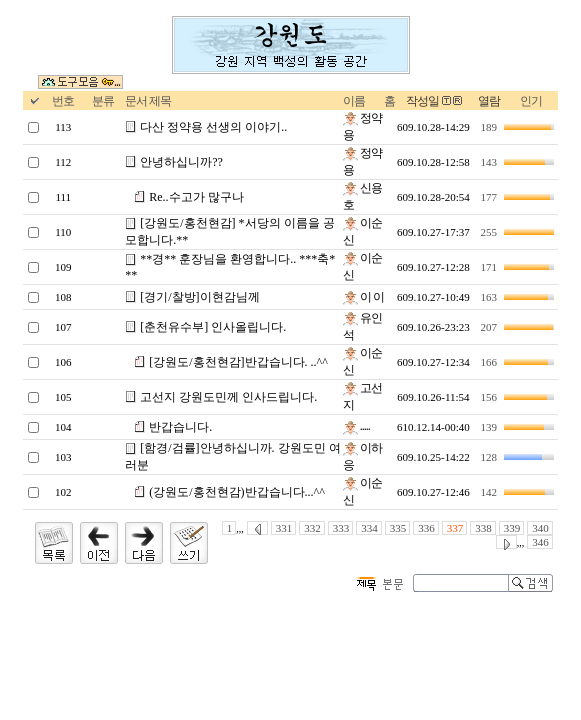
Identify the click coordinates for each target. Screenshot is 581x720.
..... (356, 426)
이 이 (363, 297)
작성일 (422, 101)
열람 (489, 101)
